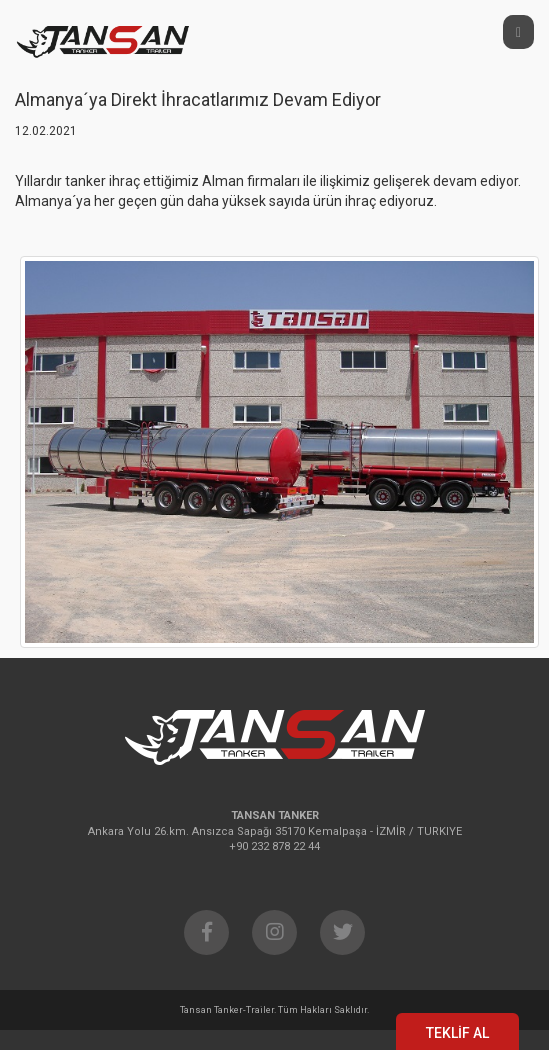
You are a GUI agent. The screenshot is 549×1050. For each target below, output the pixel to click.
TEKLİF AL (457, 1033)
